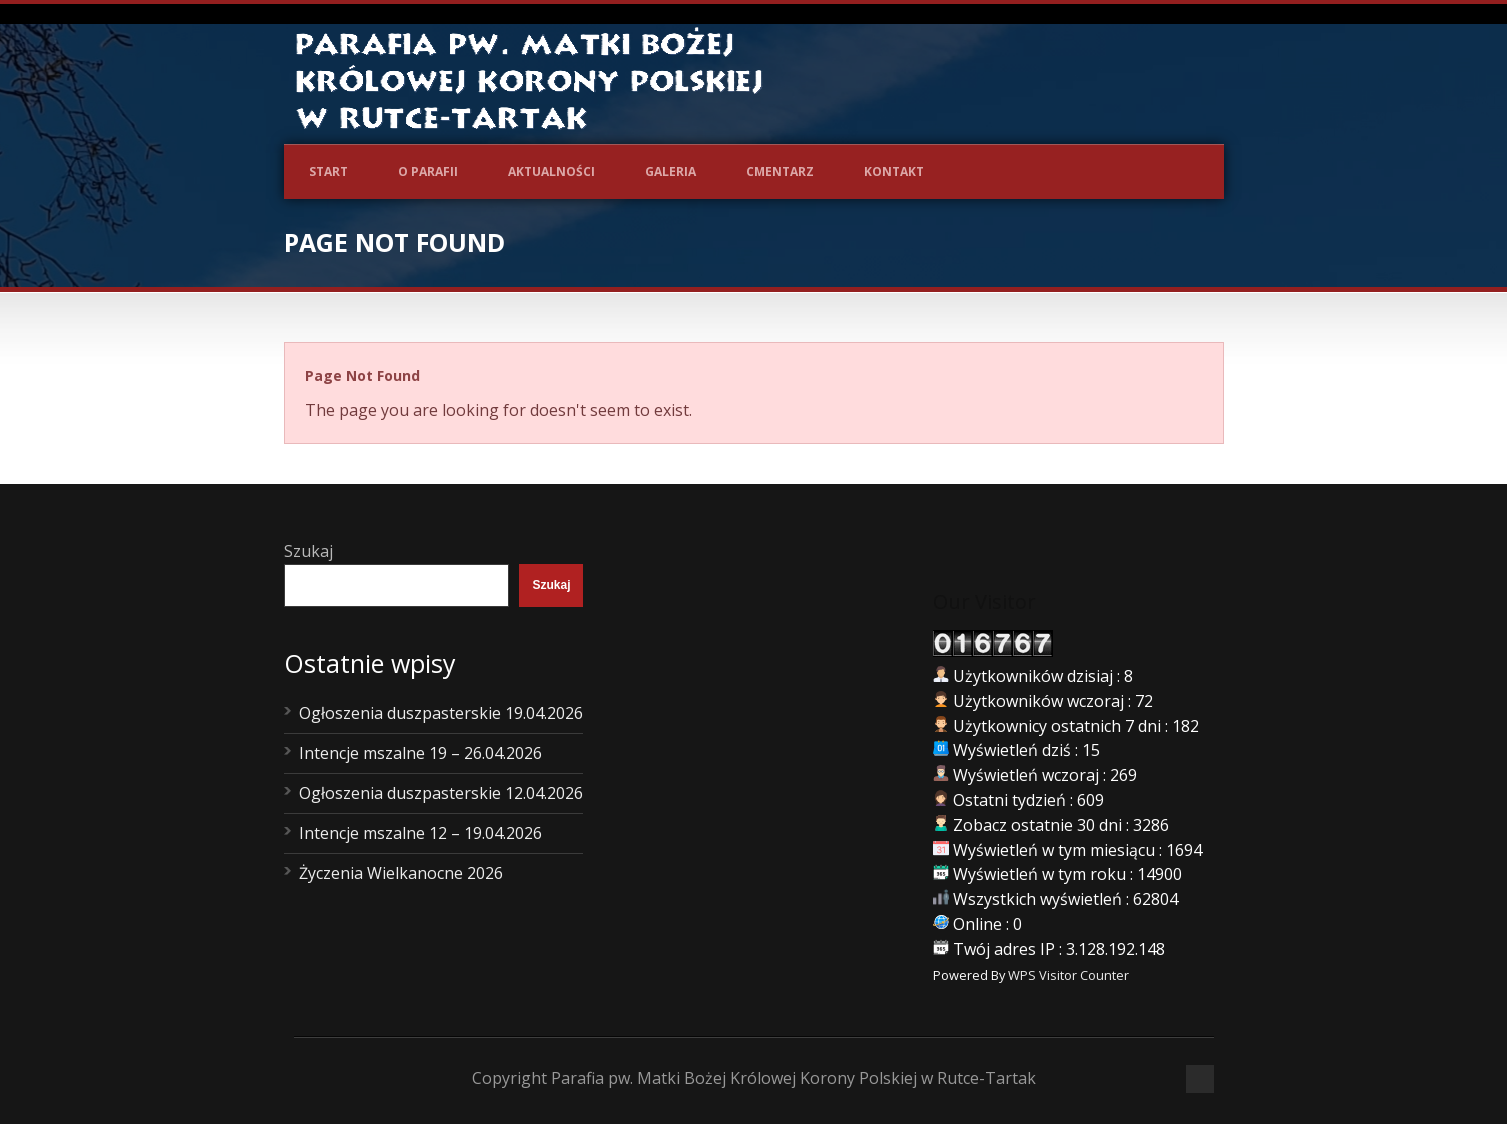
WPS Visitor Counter (1068, 975)
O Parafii (428, 171)
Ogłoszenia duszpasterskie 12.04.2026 (441, 793)
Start (328, 171)
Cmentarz (780, 171)
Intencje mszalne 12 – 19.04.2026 (420, 833)
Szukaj (308, 551)
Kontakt (894, 171)
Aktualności (551, 171)
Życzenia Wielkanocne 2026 (401, 873)
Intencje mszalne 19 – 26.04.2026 (420, 753)
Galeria (670, 171)
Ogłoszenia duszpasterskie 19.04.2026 (441, 713)
